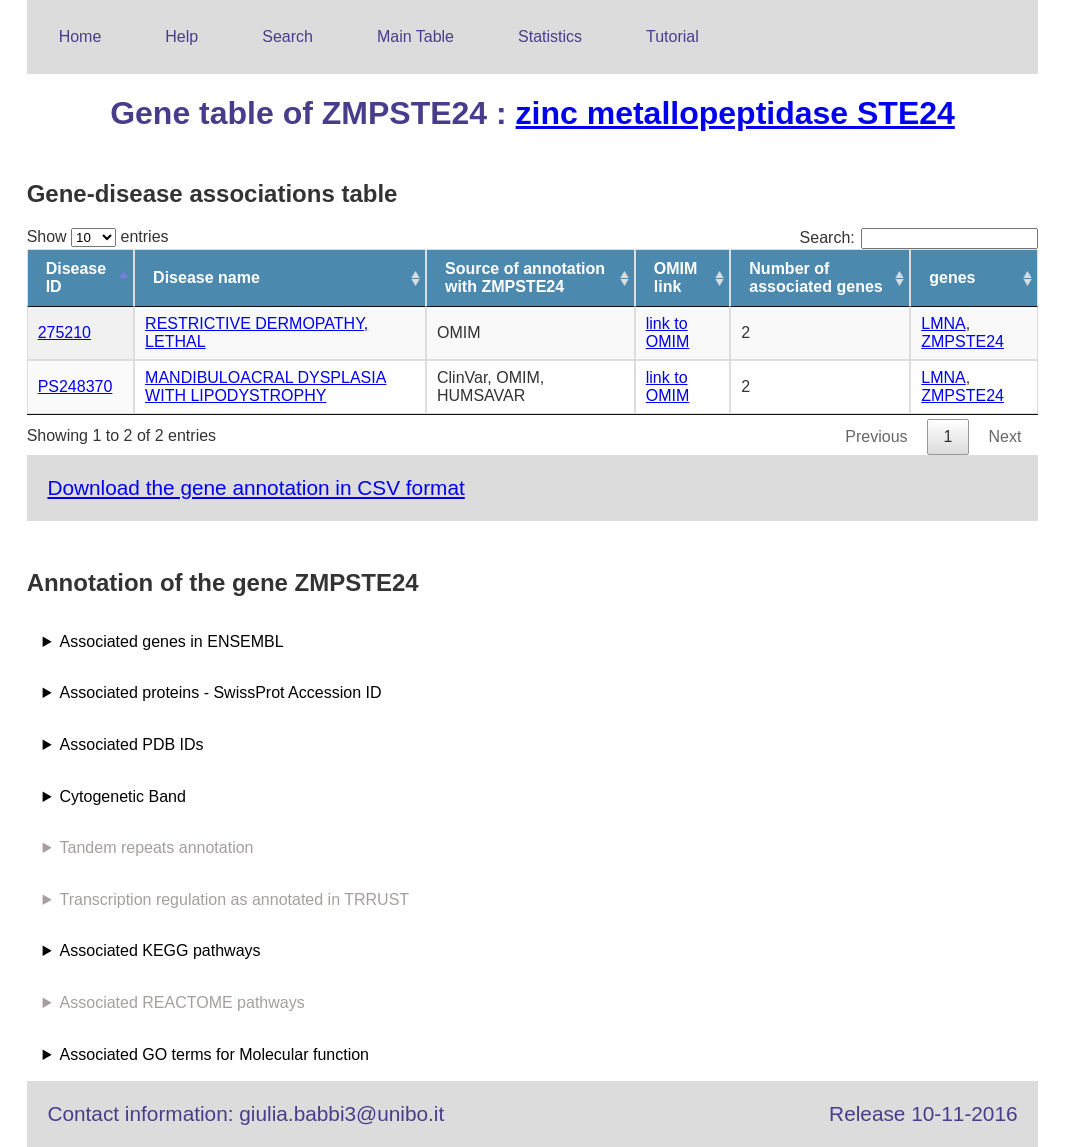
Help (181, 36)
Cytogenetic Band (123, 796)
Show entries (98, 236)
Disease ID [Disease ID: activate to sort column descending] (76, 277)
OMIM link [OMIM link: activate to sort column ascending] (676, 277)
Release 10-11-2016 (923, 1113)
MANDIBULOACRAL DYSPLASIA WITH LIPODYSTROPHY (265, 386)
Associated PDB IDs (132, 744)
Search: (919, 237)
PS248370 (75, 386)
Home (80, 36)
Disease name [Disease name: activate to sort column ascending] (206, 277)
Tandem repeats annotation (157, 847)
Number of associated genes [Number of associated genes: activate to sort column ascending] (815, 277)
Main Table (415, 36)
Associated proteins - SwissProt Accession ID (221, 692)
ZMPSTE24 (962, 341)
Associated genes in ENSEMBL (172, 641)
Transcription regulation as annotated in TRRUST (235, 899)
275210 (64, 332)
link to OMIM (668, 332)
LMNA (943, 323)
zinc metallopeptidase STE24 (735, 113)
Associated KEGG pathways (160, 950)
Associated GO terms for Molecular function (214, 1054)
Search (287, 36)
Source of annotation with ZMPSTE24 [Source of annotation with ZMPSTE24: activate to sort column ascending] (525, 277)
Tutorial (672, 36)
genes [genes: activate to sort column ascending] (952, 277)
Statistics (550, 36)
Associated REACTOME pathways (182, 1002)
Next (1004, 436)
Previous (876, 436)
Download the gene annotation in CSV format (255, 487)
